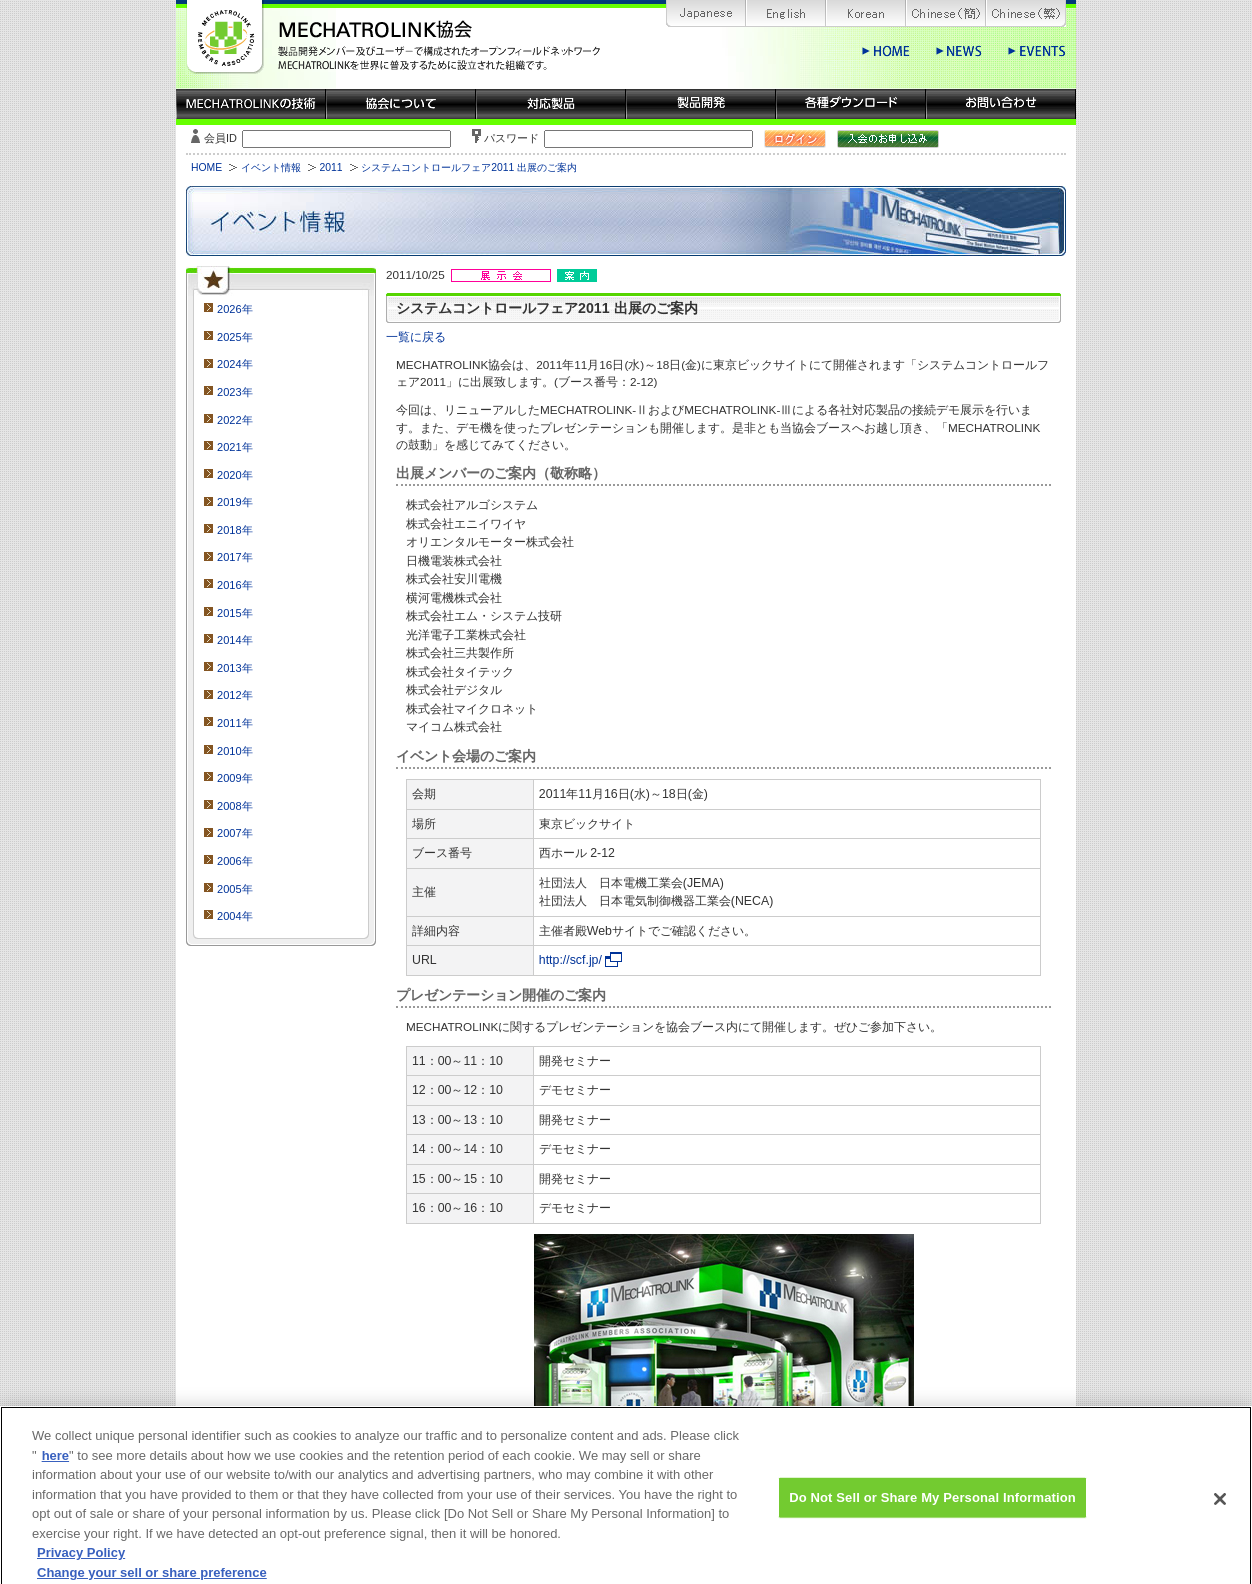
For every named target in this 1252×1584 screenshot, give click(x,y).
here (55, 1466)
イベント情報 (271, 167)
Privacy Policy (81, 1564)
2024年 (235, 364)
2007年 (235, 833)
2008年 (235, 806)
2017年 (235, 557)
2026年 (235, 309)
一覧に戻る (416, 336)
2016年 (235, 585)
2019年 (235, 502)
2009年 (235, 778)
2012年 (235, 695)
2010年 (235, 751)
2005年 (235, 889)
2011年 (235, 723)
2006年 (235, 861)
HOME (206, 167)
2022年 (235, 420)
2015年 (235, 613)
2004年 (235, 916)
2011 (330, 167)
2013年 (235, 668)
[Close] (1220, 1511)
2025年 (235, 337)
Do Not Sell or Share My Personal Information (932, 1508)
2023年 (235, 392)
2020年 (235, 475)
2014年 (235, 640)
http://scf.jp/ (570, 960)
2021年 (235, 447)
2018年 (235, 530)
